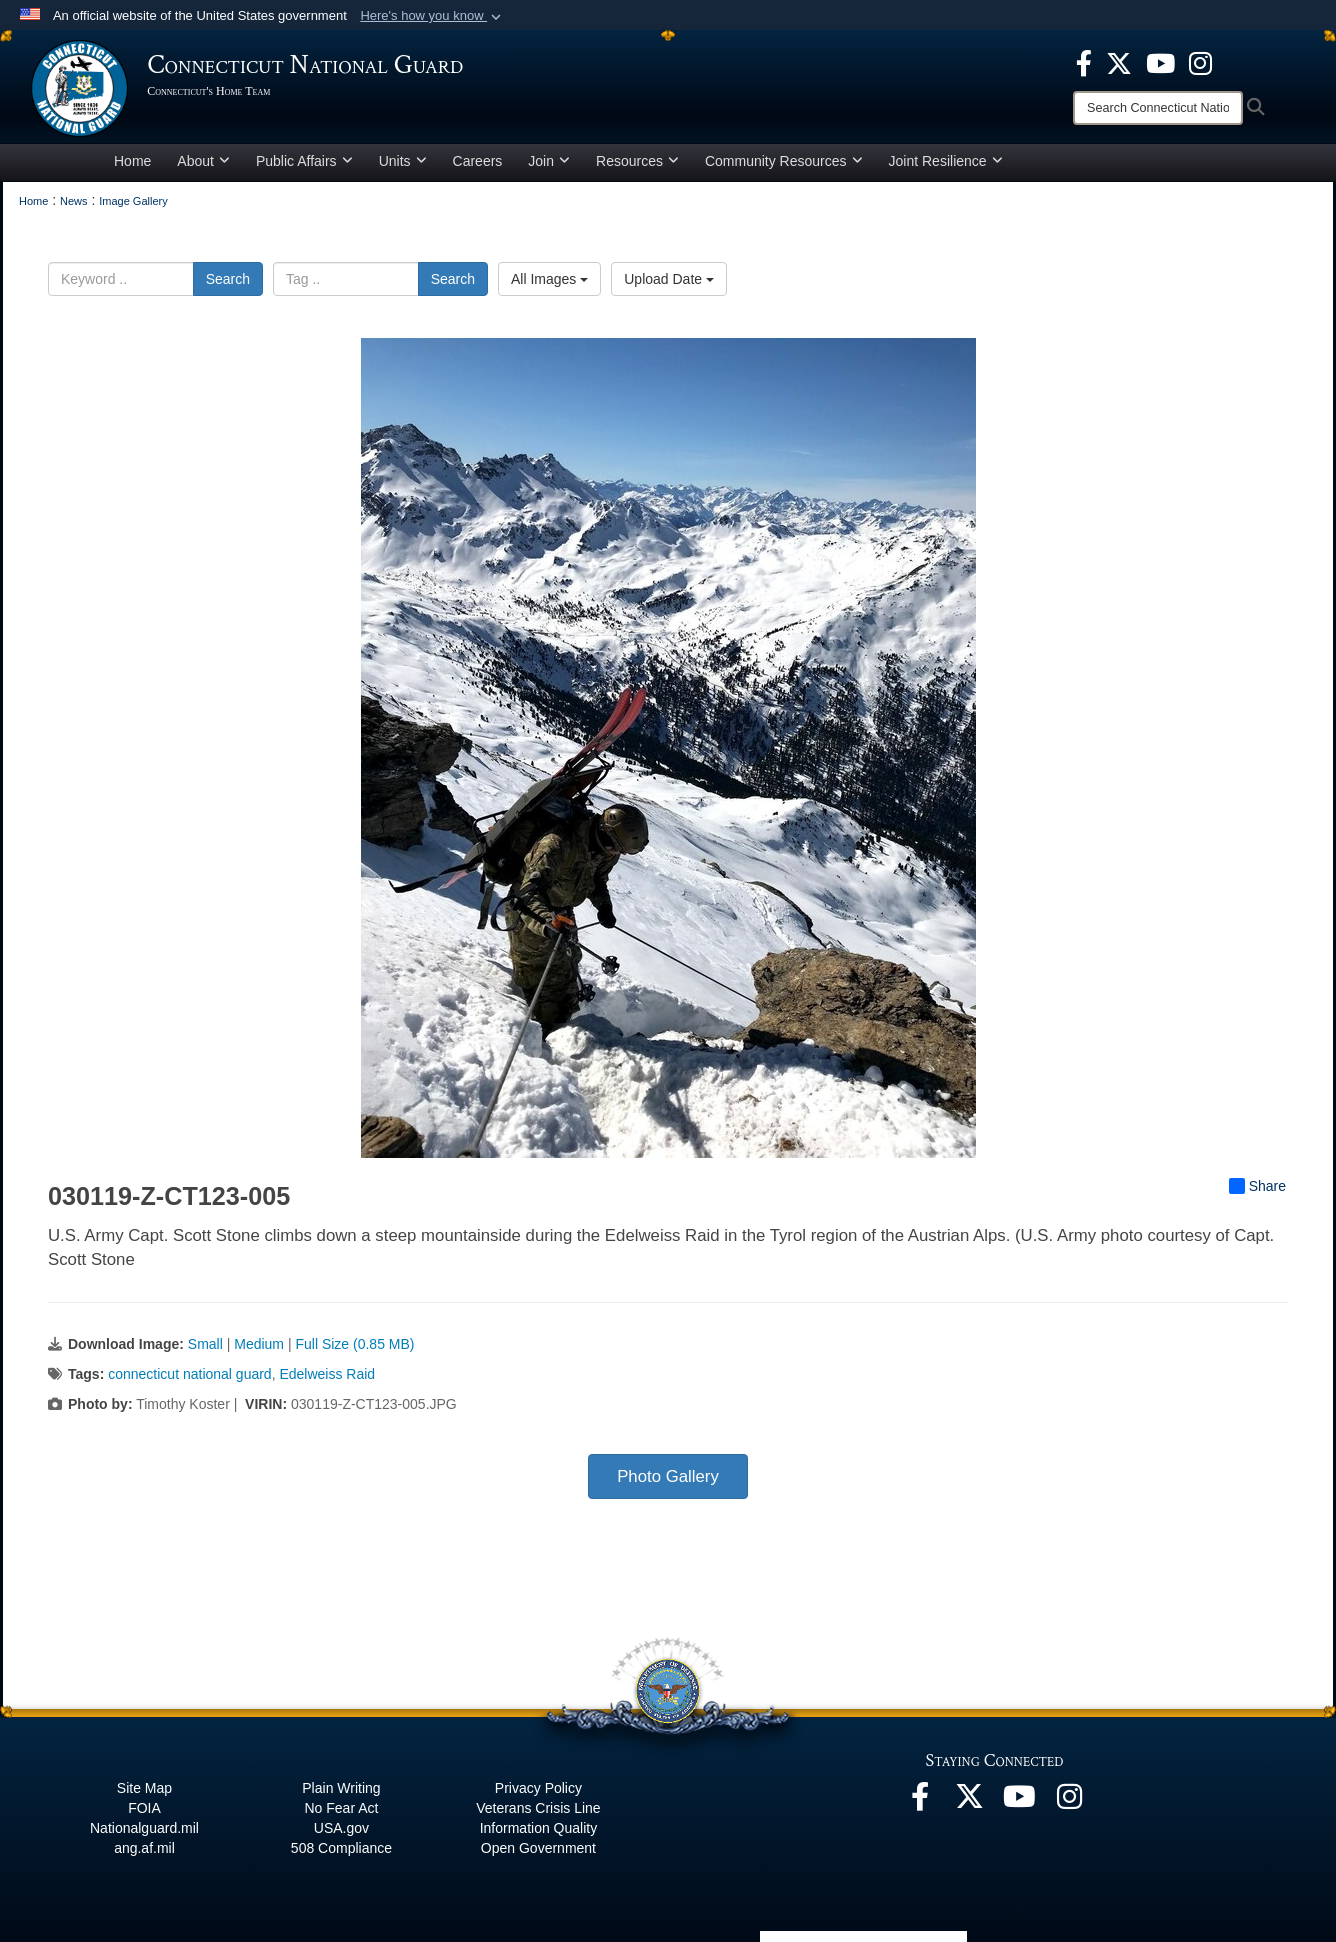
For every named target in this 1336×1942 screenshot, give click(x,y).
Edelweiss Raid (327, 1377)
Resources (637, 164)
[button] (432, 16)
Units (403, 164)
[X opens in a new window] (1119, 62)
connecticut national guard (189, 1377)
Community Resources (784, 164)
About (203, 164)
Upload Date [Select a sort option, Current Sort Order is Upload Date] (669, 282)
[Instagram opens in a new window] (1200, 62)
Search (228, 282)
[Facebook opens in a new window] (1084, 62)
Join (549, 164)
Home (132, 164)
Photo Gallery (668, 1479)
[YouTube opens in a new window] (1160, 62)
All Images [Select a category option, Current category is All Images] (549, 282)
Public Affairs (304, 164)
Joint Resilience (946, 164)
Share (1257, 1189)
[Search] (1158, 108)
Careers (478, 164)
